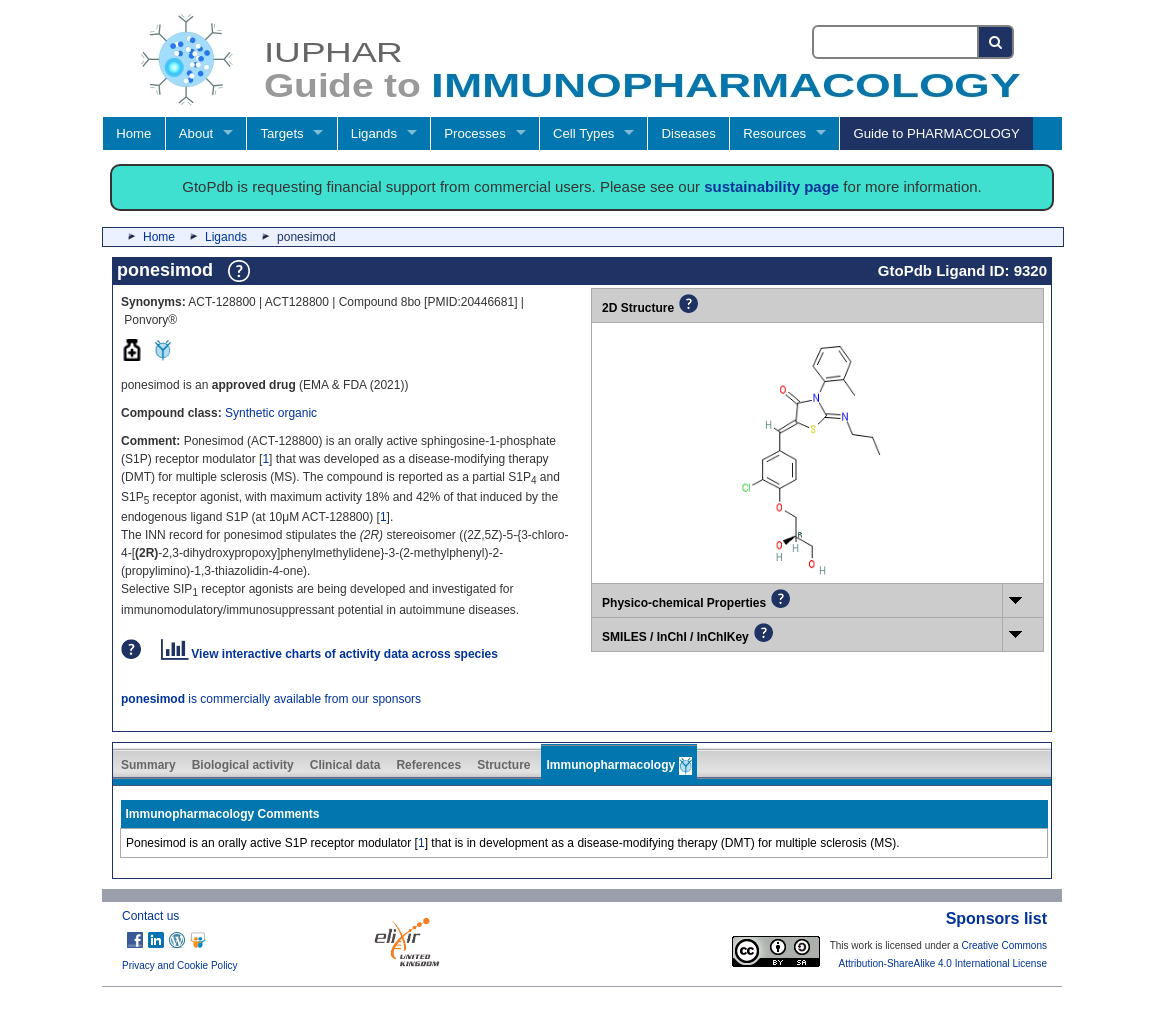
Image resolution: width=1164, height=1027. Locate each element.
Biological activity (243, 765)
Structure (503, 765)
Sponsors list (996, 918)
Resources (774, 133)
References (428, 765)
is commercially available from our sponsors (271, 699)
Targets (281, 133)
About (196, 133)
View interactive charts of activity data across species (329, 654)
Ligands (374, 133)
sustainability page (771, 186)
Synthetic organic (271, 413)
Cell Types (583, 133)
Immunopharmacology (619, 766)
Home (133, 133)
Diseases (689, 133)
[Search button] (996, 42)
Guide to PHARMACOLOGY (936, 133)
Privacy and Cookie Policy (180, 965)
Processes (475, 133)
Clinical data (345, 765)
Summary (148, 765)
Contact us (150, 916)
